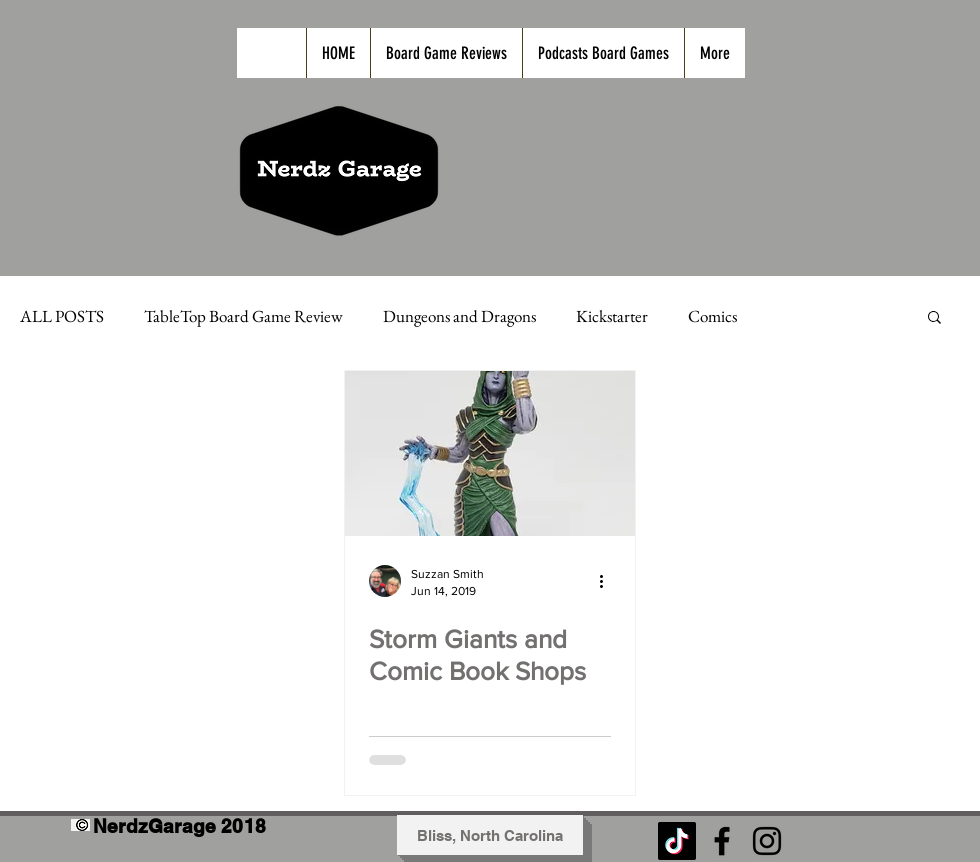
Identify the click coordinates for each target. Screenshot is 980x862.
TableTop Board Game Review (243, 316)
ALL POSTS (62, 316)
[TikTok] (677, 841)
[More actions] (608, 581)
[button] (934, 318)
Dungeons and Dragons (459, 316)
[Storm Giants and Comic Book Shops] (490, 453)
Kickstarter (612, 316)
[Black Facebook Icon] (722, 841)
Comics (712, 316)
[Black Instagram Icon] (767, 841)
